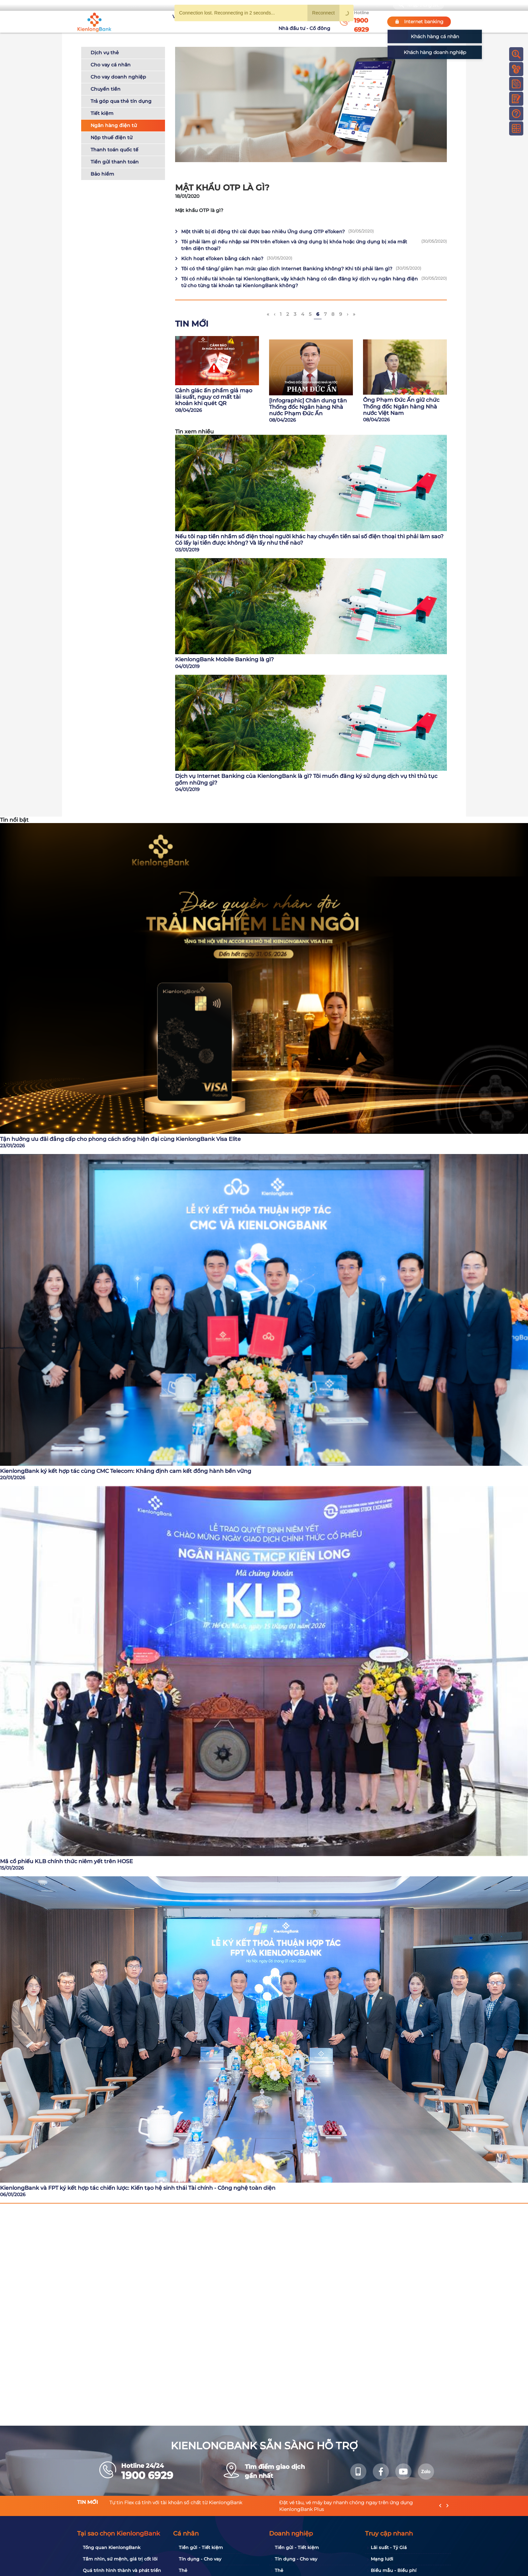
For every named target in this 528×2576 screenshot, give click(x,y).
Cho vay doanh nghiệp (118, 77)
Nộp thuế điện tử (111, 137)
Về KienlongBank (164, 22)
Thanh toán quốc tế (114, 150)
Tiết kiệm (102, 113)
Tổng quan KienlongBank (111, 2547)
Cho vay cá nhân (111, 65)
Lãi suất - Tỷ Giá (389, 2547)
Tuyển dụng (205, 22)
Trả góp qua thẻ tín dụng (121, 101)
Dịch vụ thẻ (105, 53)
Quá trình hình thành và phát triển (122, 2570)
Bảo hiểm (102, 174)
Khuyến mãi (239, 22)
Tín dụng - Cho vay (200, 2559)
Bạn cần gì (140, 5)
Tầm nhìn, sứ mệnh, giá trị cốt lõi (120, 2559)
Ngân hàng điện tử (114, 125)
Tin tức (266, 22)
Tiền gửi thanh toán (115, 162)
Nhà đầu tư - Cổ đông (305, 22)
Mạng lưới (382, 2559)
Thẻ (183, 2570)
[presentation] (440, 2505)
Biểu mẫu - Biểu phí (394, 2570)
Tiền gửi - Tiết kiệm (201, 2547)
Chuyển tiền (106, 89)
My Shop (370, 5)
